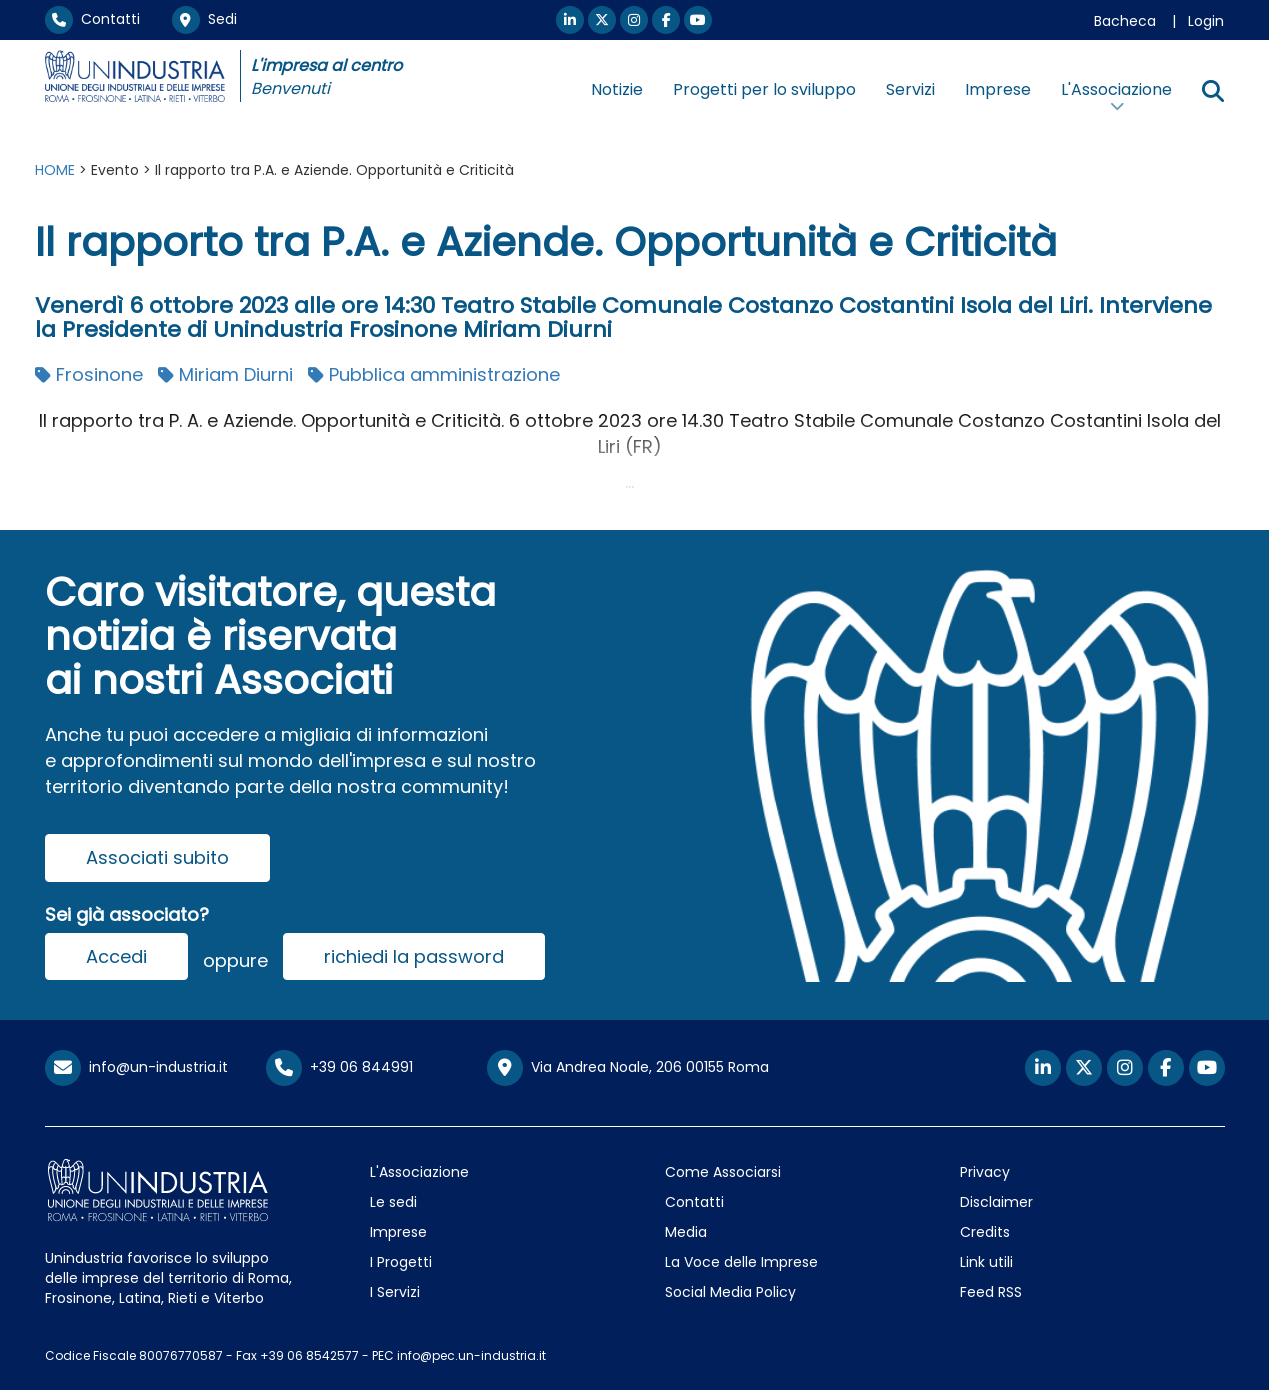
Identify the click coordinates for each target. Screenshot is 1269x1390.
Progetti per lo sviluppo (764, 89)
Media (686, 1232)
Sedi (204, 19)
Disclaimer (996, 1202)
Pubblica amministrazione (434, 374)
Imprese (998, 89)
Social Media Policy (730, 1292)
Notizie (617, 89)
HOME (55, 170)
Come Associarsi (723, 1172)
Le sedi (393, 1202)
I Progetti (401, 1262)
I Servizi (395, 1292)
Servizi (910, 89)
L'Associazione (419, 1172)
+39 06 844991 (339, 1067)
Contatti (92, 19)
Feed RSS (991, 1292)
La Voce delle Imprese (741, 1262)
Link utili (986, 1262)
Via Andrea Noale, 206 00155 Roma (628, 1068)
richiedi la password (414, 956)
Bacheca (1125, 21)
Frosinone (89, 374)
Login (1206, 21)
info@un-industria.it (136, 1067)
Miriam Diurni (225, 374)
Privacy (985, 1172)
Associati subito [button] (157, 857)
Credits (985, 1232)
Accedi (116, 956)
